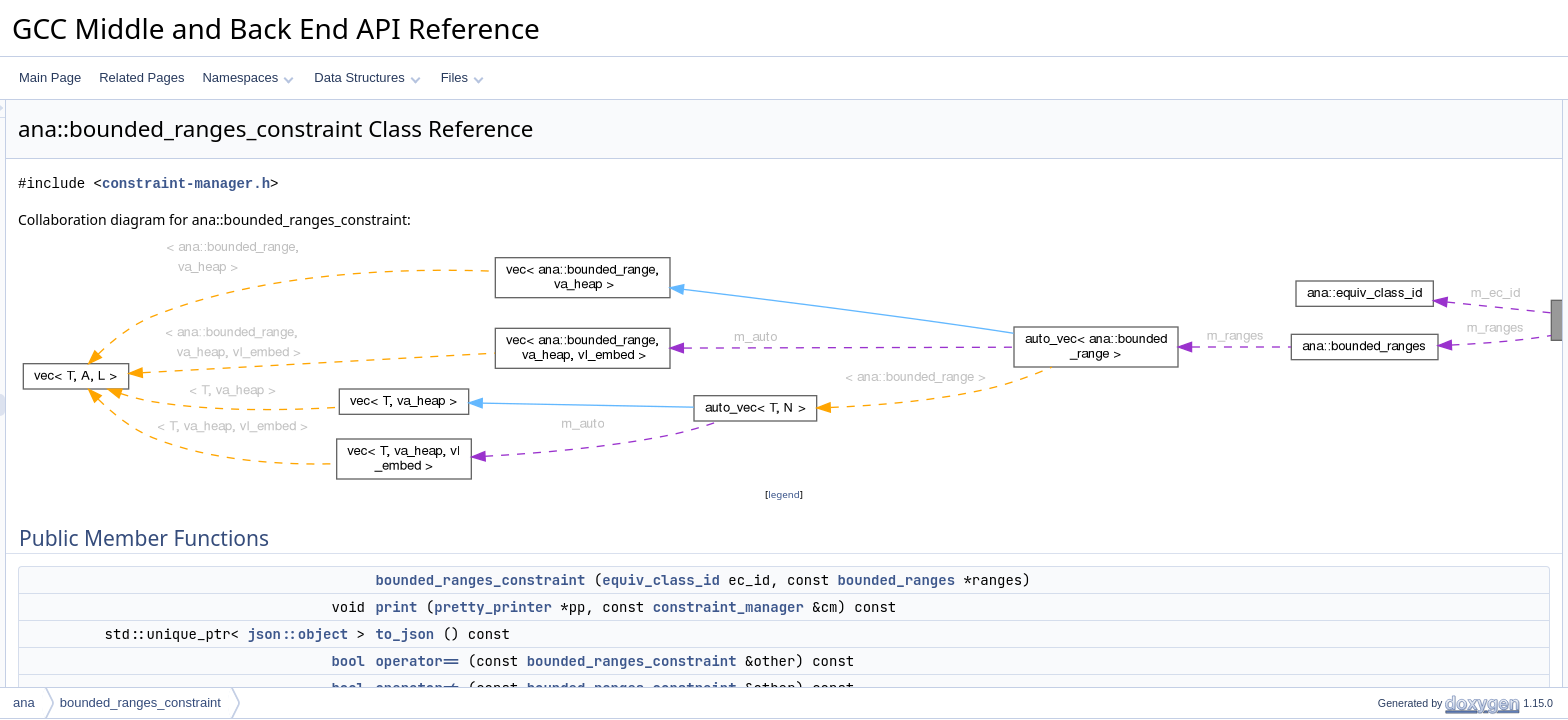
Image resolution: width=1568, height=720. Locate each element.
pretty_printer (743, 607)
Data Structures (367, 77)
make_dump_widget (1414, 265)
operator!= (1388, 221)
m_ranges (1387, 331)
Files (462, 77)
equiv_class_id (911, 580)
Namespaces (247, 77)
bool (598, 661)
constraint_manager (978, 607)
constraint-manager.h (436, 183)
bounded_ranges (1146, 580)
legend (787, 494)
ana (24, 702)
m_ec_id (1383, 309)
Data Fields (1375, 287)
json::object (547, 634)
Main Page (50, 77)
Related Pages (141, 77)
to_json (654, 634)
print (646, 607)
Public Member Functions (1412, 111)
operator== (667, 661)
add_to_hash (1395, 243)
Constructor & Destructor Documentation (1453, 353)
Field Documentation (1400, 551)
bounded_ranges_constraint (730, 580)
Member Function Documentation (1433, 397)
